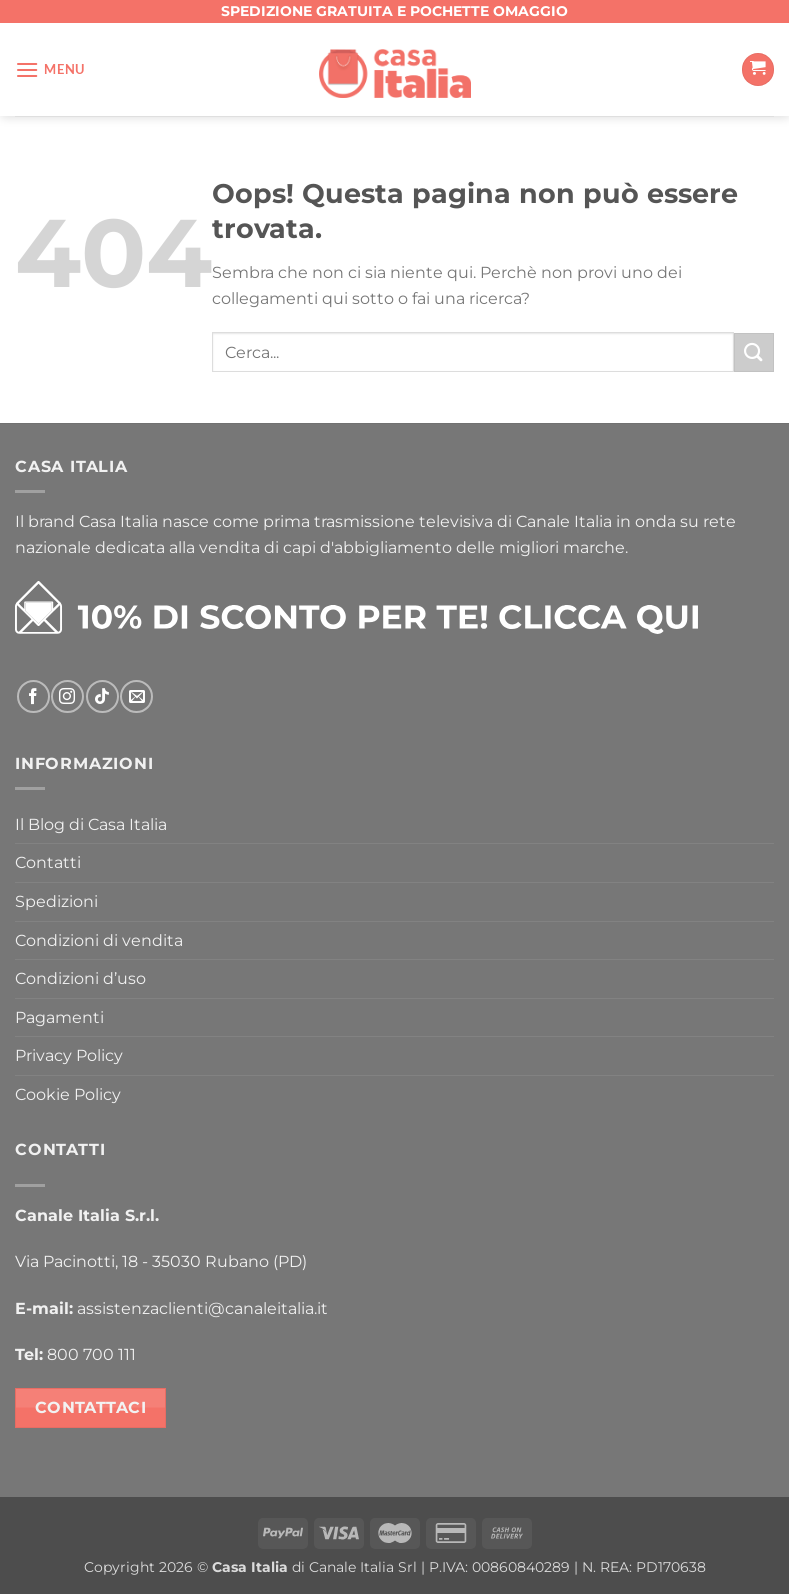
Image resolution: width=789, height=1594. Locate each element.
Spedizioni (56, 901)
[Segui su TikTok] (102, 696)
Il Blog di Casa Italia (91, 824)
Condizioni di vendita (99, 940)
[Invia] (754, 352)
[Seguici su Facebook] (33, 696)
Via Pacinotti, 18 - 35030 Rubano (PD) (161, 1261)
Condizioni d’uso (80, 978)
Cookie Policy (68, 1094)
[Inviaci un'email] (136, 696)
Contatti (48, 862)
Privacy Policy (69, 1055)
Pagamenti (59, 1017)
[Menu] (50, 69)
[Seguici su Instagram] (67, 696)
